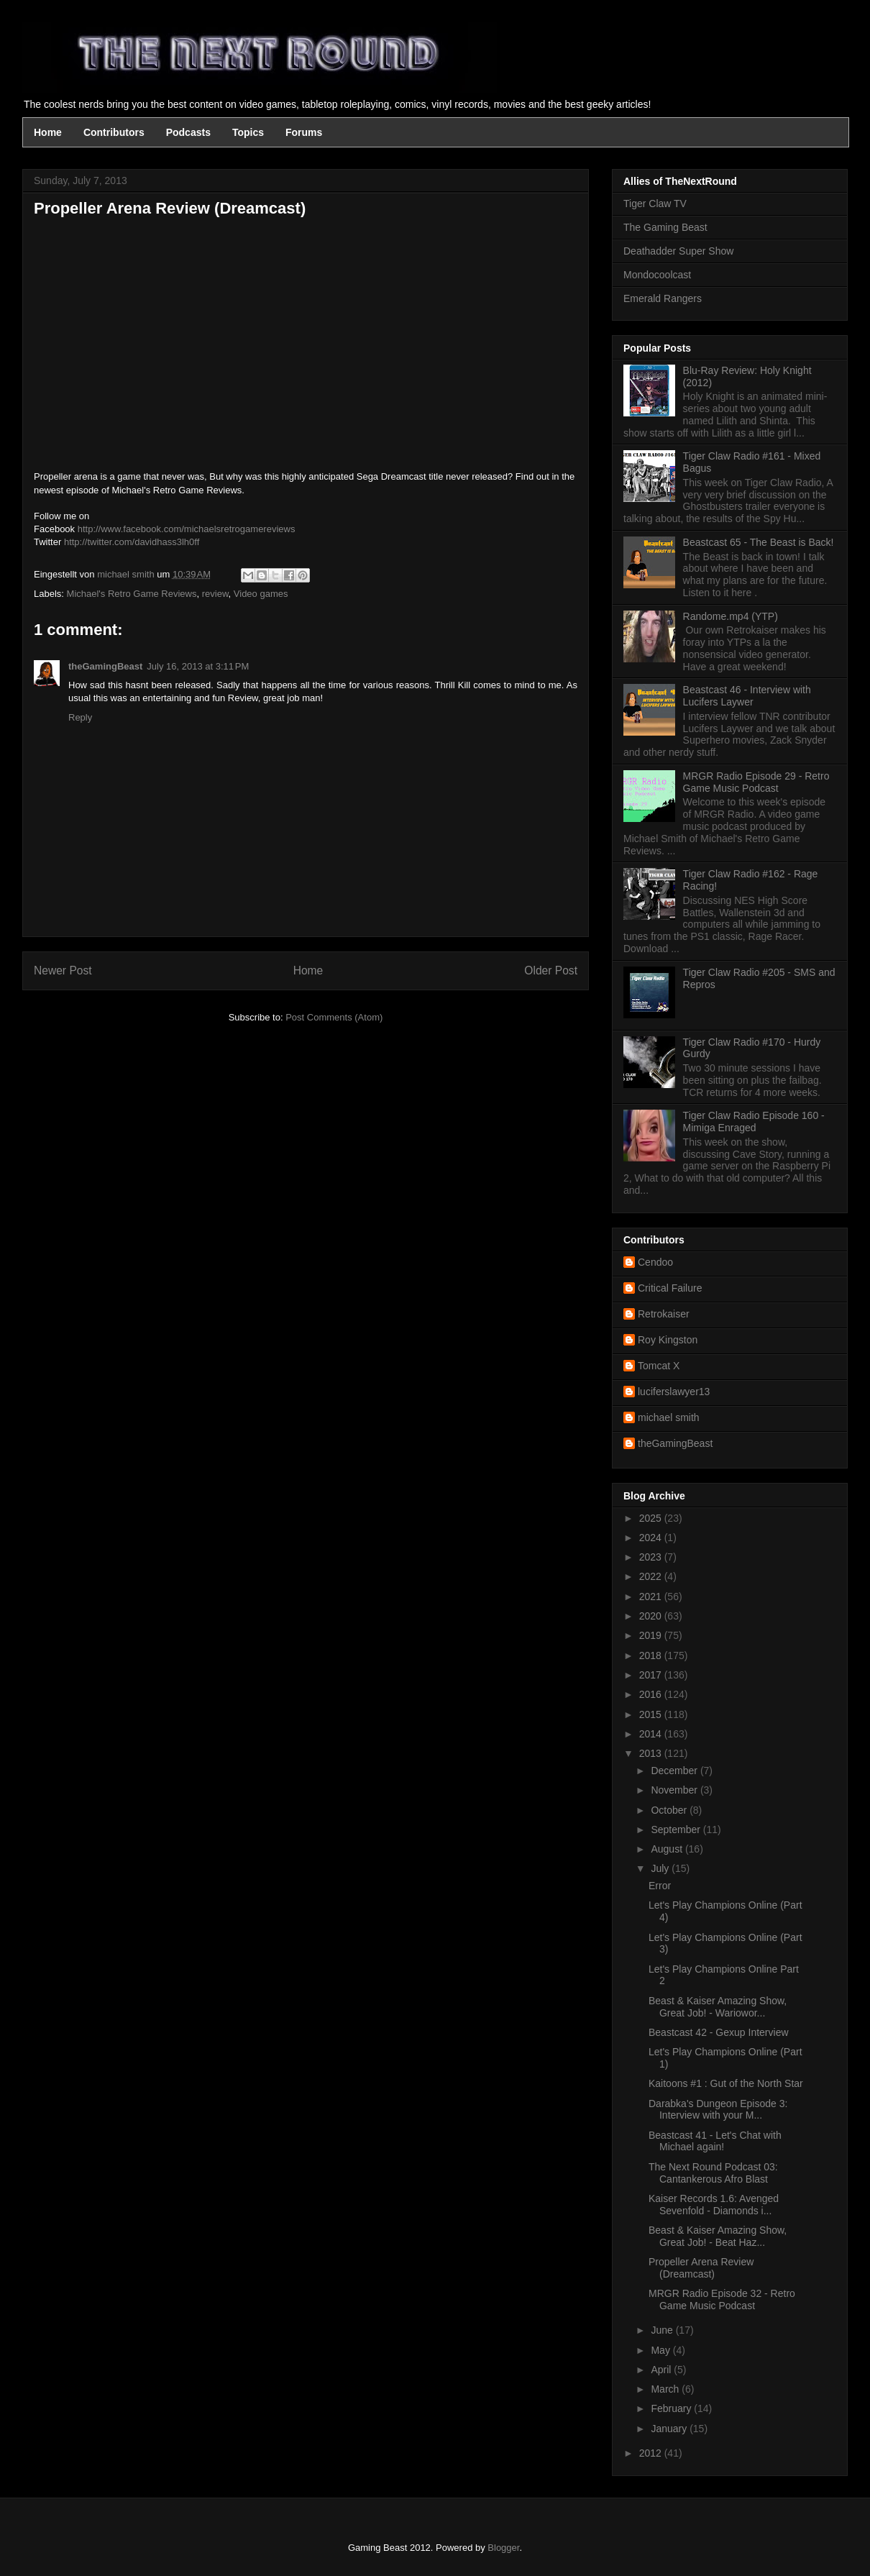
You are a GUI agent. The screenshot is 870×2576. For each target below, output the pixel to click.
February (672, 2408)
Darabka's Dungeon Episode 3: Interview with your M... (718, 2109)
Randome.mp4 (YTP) (730, 616)
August (667, 1849)
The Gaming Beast (665, 227)
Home (48, 132)
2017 (651, 1675)
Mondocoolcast (657, 274)
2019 (651, 1635)
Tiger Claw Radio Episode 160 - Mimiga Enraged (754, 1121)
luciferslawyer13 (674, 1391)
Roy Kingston (667, 1340)
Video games (261, 593)
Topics (248, 132)
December (675, 1770)
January (670, 2428)
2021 (651, 1596)
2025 (651, 1518)
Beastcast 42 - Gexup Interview (719, 2032)
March (666, 2389)
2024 (651, 1537)
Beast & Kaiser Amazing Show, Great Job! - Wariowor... (718, 2007)
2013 (651, 1753)
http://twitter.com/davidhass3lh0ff (131, 541)
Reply (80, 717)
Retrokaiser (664, 1314)
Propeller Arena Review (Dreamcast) (701, 2268)
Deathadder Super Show (678, 251)
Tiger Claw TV (655, 203)
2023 (651, 1557)
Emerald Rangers (662, 298)
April (662, 2369)
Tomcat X (658, 1365)
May (661, 2350)
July (661, 1868)
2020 (651, 1616)
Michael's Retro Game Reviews (132, 593)
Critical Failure (670, 1288)
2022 (651, 1576)
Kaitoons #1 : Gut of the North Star (726, 2083)
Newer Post (63, 970)
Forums (303, 132)
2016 (651, 1694)
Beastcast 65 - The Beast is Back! (758, 542)
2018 (651, 1655)
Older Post (550, 970)
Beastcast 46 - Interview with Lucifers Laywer (747, 696)
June (663, 2330)
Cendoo (655, 1262)
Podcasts (188, 132)
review (215, 593)
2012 (651, 2453)
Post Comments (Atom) (334, 1017)
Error (660, 1885)
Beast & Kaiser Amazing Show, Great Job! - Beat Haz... (718, 2236)
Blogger (503, 2547)
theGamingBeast (105, 666)
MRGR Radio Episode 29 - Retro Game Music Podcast (756, 782)
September (676, 1829)
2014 (651, 1734)
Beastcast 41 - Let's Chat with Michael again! (715, 2141)
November (675, 1790)
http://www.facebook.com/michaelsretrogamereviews (187, 529)
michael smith (669, 1417)
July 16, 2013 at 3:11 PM (198, 666)
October (670, 1810)
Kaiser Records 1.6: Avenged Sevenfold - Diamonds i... (714, 2204)
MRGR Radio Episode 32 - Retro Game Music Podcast (722, 2299)
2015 (651, 1714)
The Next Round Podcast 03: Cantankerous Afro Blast (713, 2173)
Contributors (114, 132)
